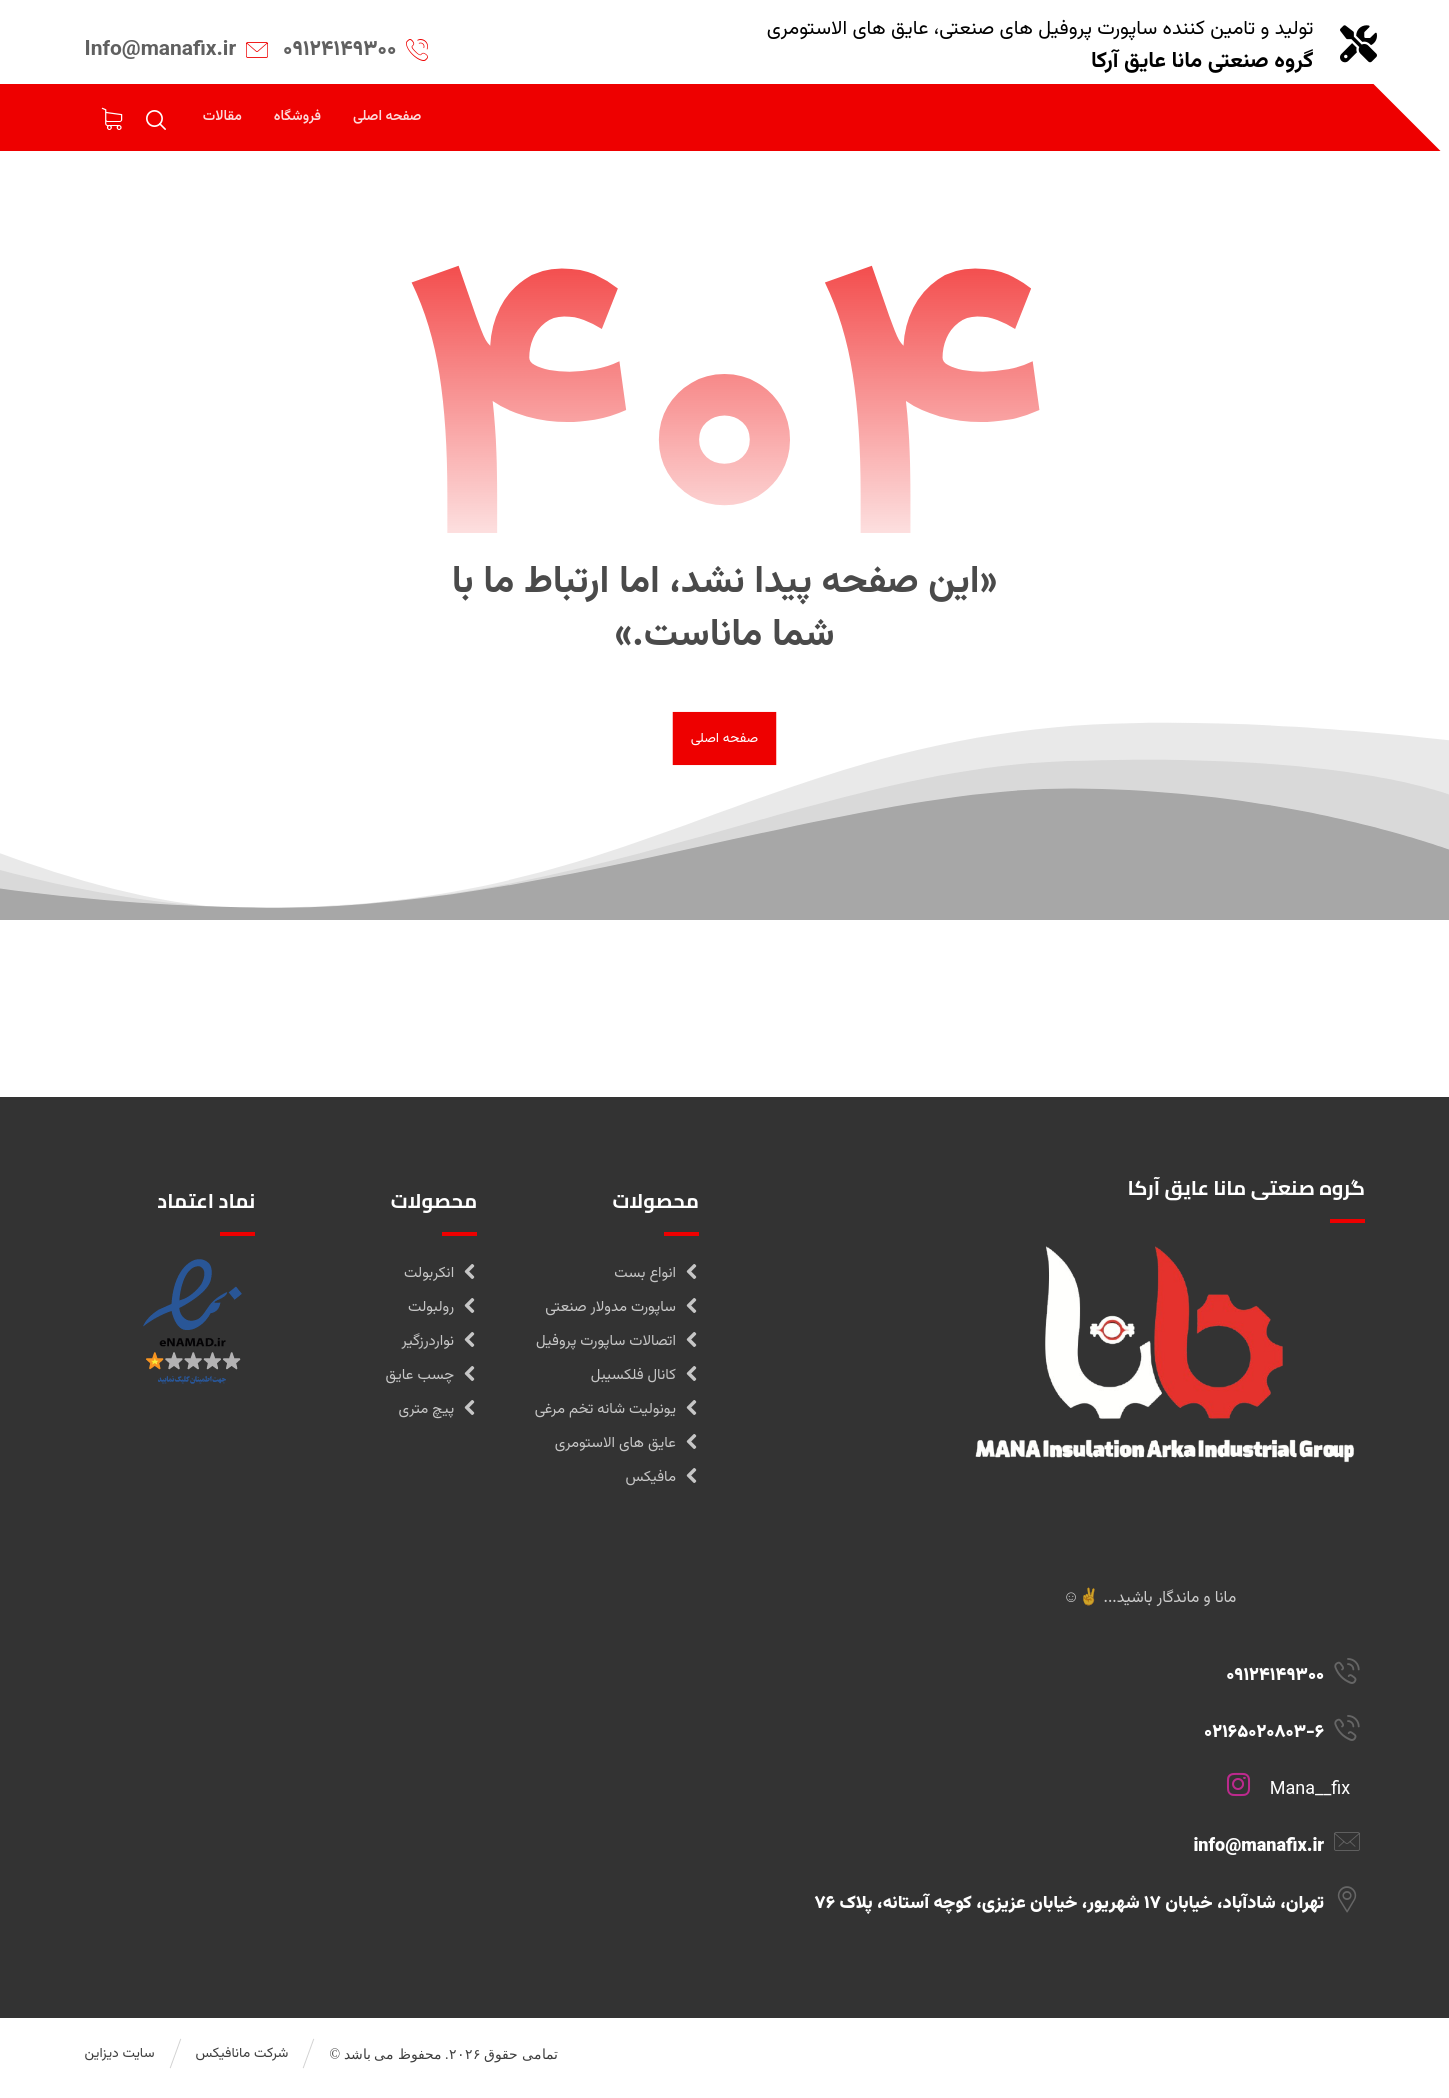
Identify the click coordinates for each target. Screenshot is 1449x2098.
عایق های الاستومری (627, 1449)
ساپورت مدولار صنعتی (622, 1313)
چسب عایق (431, 1381)
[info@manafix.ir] (1064, 1861)
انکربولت (440, 1279)
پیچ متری (438, 1415)
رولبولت (442, 1313)
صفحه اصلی (725, 744)
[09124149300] (1064, 1690)
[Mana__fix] (1064, 1804)
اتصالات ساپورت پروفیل (617, 1347)
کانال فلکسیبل (645, 1381)
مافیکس (661, 1483)
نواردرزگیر (440, 1347)
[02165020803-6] (1064, 1747)
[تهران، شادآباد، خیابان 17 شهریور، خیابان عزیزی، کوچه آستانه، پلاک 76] (1064, 1918)
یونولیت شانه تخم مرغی (617, 1415)
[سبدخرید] (112, 120)
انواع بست (656, 1279)
